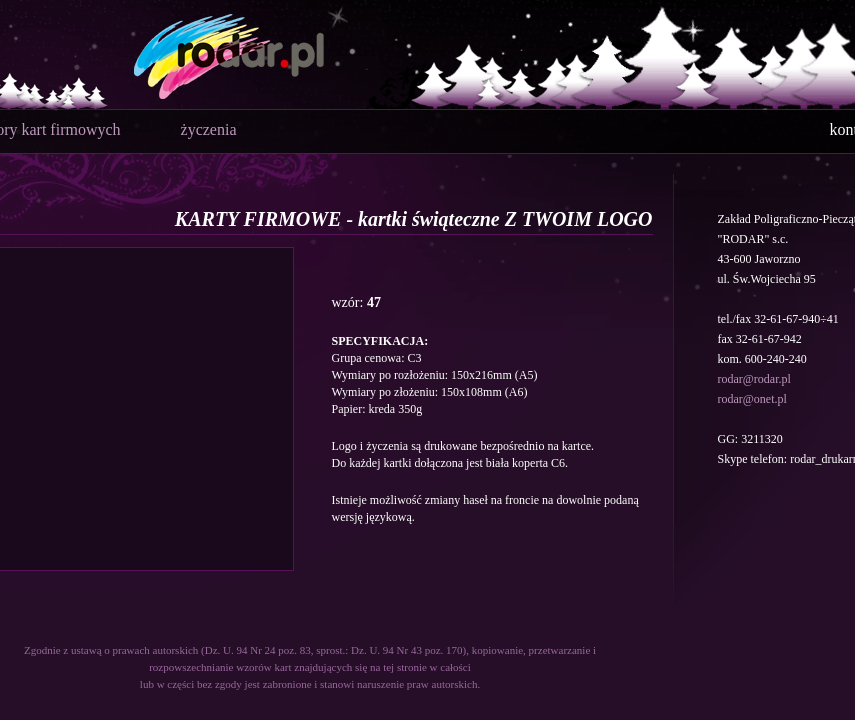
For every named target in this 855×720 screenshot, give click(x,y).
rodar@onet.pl (752, 399)
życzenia (209, 129)
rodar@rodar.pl (754, 379)
